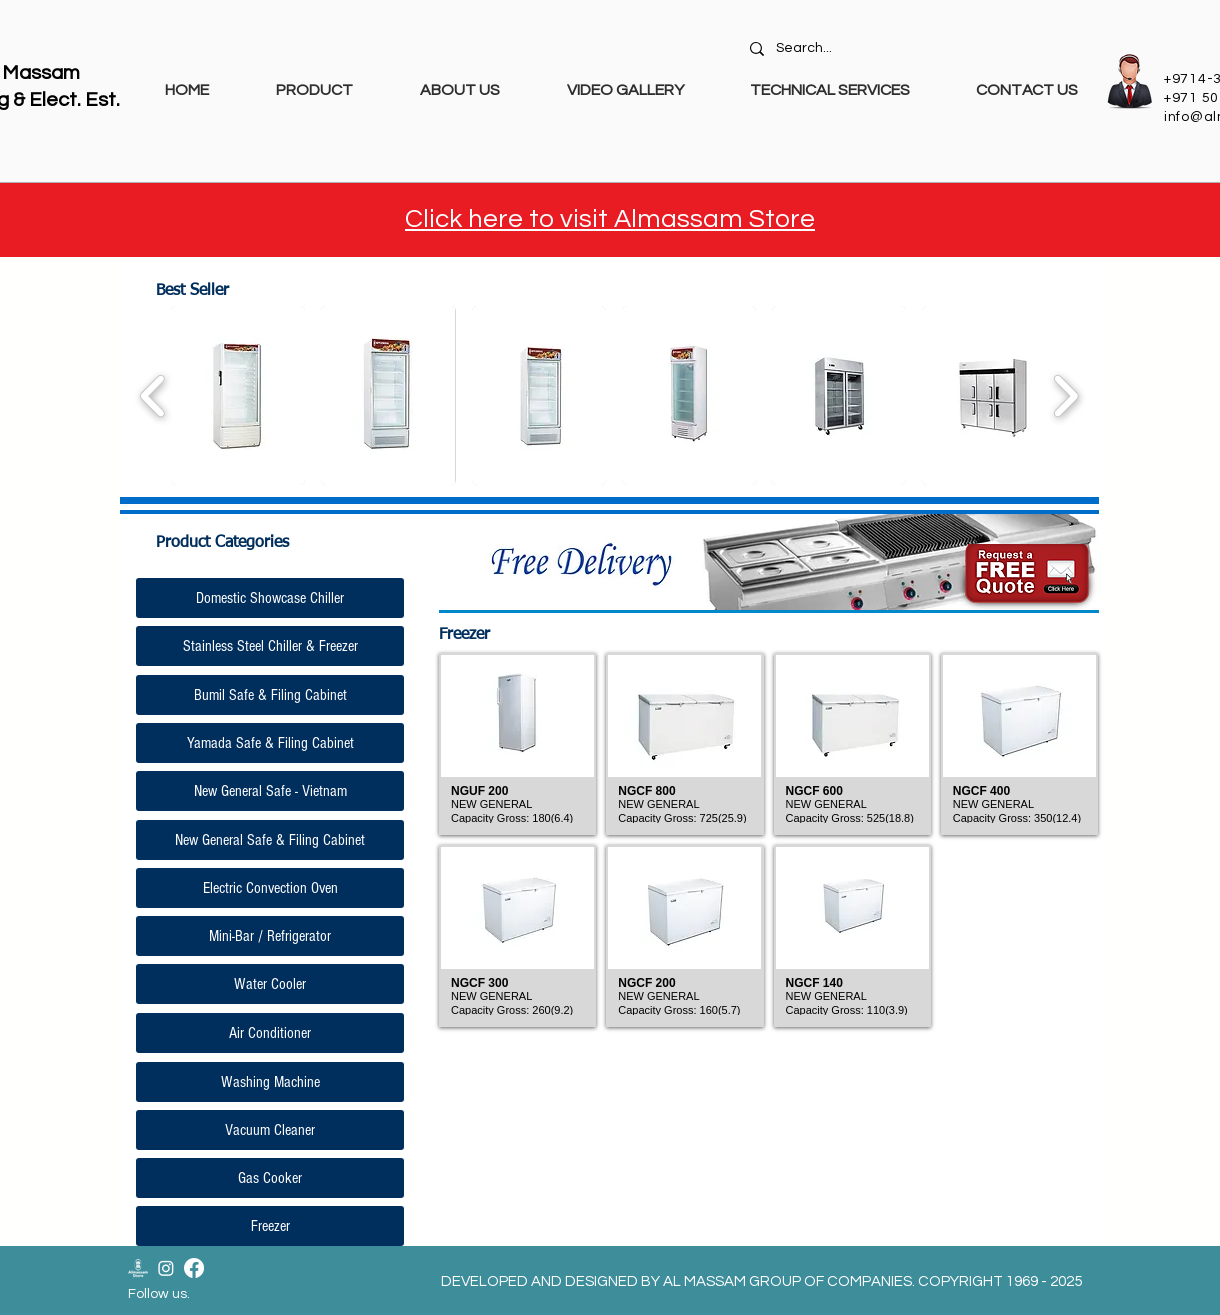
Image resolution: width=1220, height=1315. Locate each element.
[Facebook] (194, 1268)
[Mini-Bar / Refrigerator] (270, 936)
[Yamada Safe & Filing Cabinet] (270, 743)
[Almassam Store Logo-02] (138, 1268)
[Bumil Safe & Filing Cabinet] (270, 695)
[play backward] (153, 395)
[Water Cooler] (270, 984)
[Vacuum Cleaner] (270, 1130)
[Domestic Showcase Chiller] (270, 598)
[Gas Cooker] (270, 1178)
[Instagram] (166, 1268)
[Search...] (916, 49)
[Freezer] (270, 1226)
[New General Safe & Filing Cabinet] (270, 840)
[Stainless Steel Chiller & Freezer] (270, 646)
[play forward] (1065, 395)
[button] (238, 395)
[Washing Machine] (270, 1082)
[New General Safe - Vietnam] (270, 791)
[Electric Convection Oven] (270, 888)
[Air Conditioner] (270, 1033)
